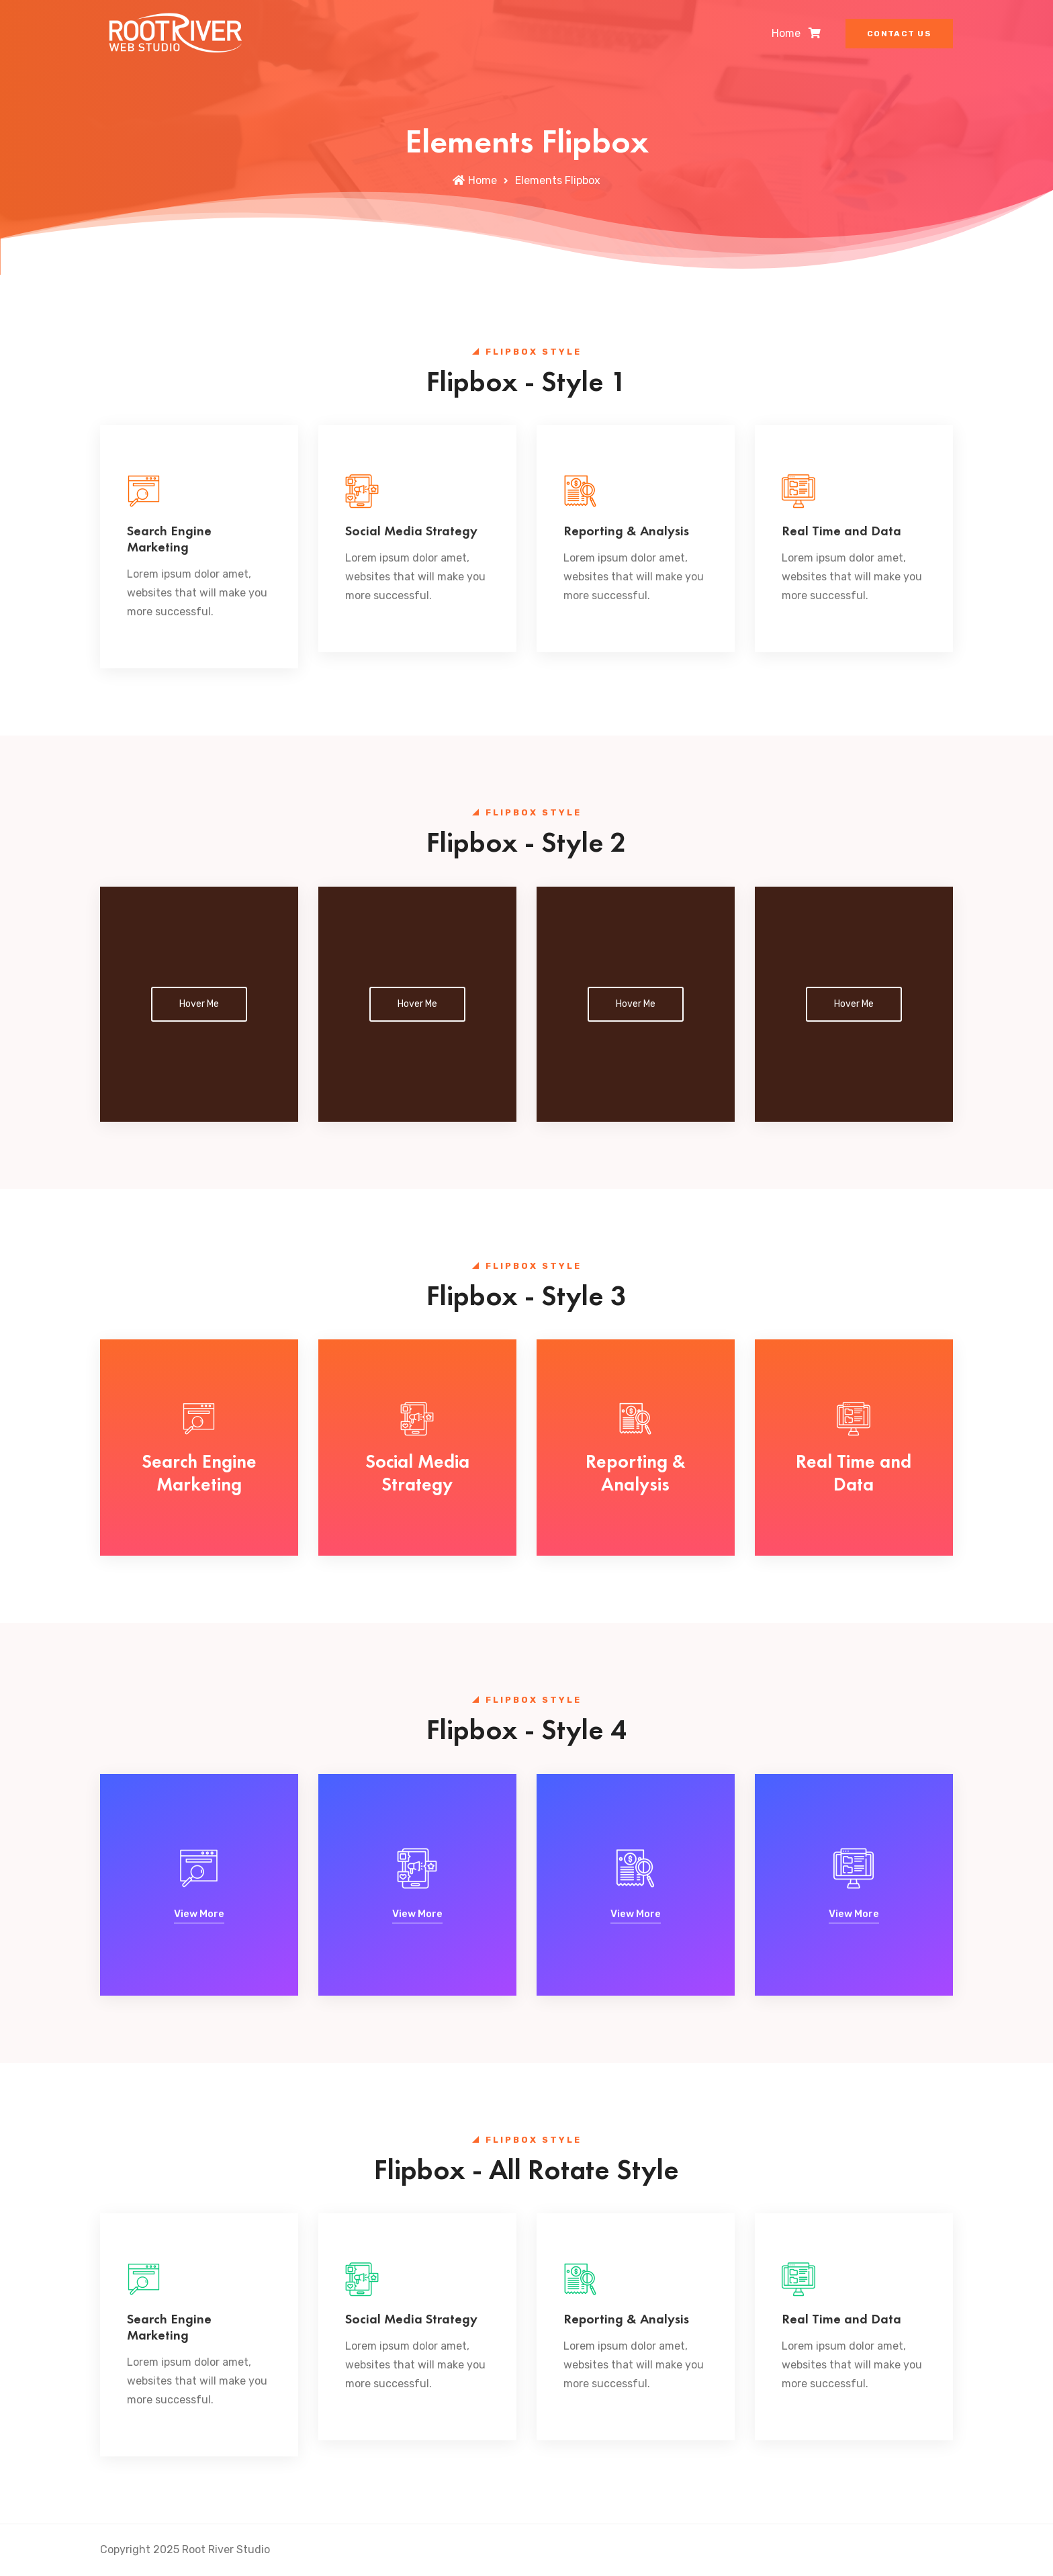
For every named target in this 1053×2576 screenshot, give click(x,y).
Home (786, 33)
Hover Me (199, 1004)
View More (199, 1914)
